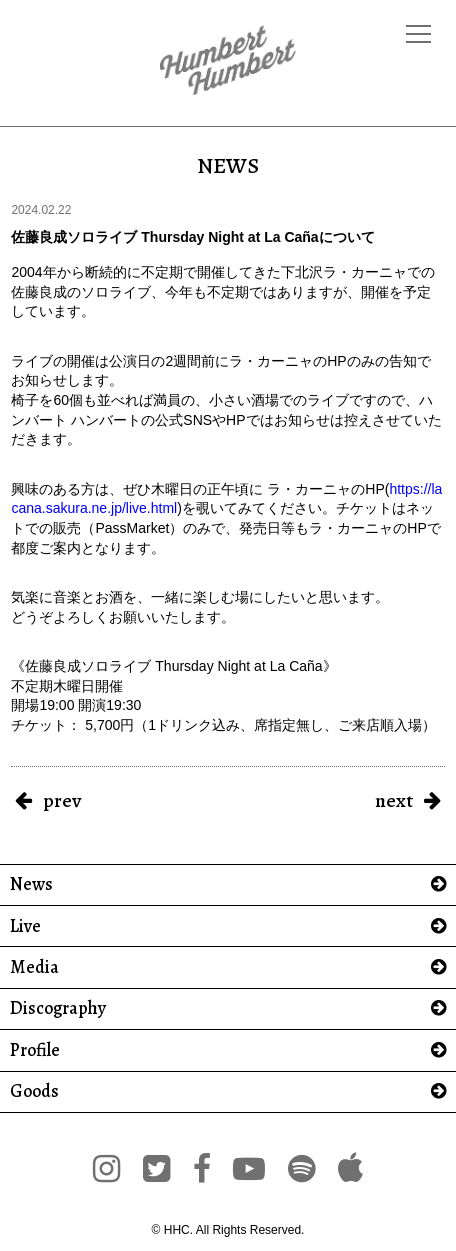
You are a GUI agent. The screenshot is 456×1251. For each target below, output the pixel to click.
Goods (34, 1091)
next (394, 800)
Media (34, 967)
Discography (58, 1008)
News (31, 884)
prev (62, 800)
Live (25, 926)
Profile (35, 1050)
